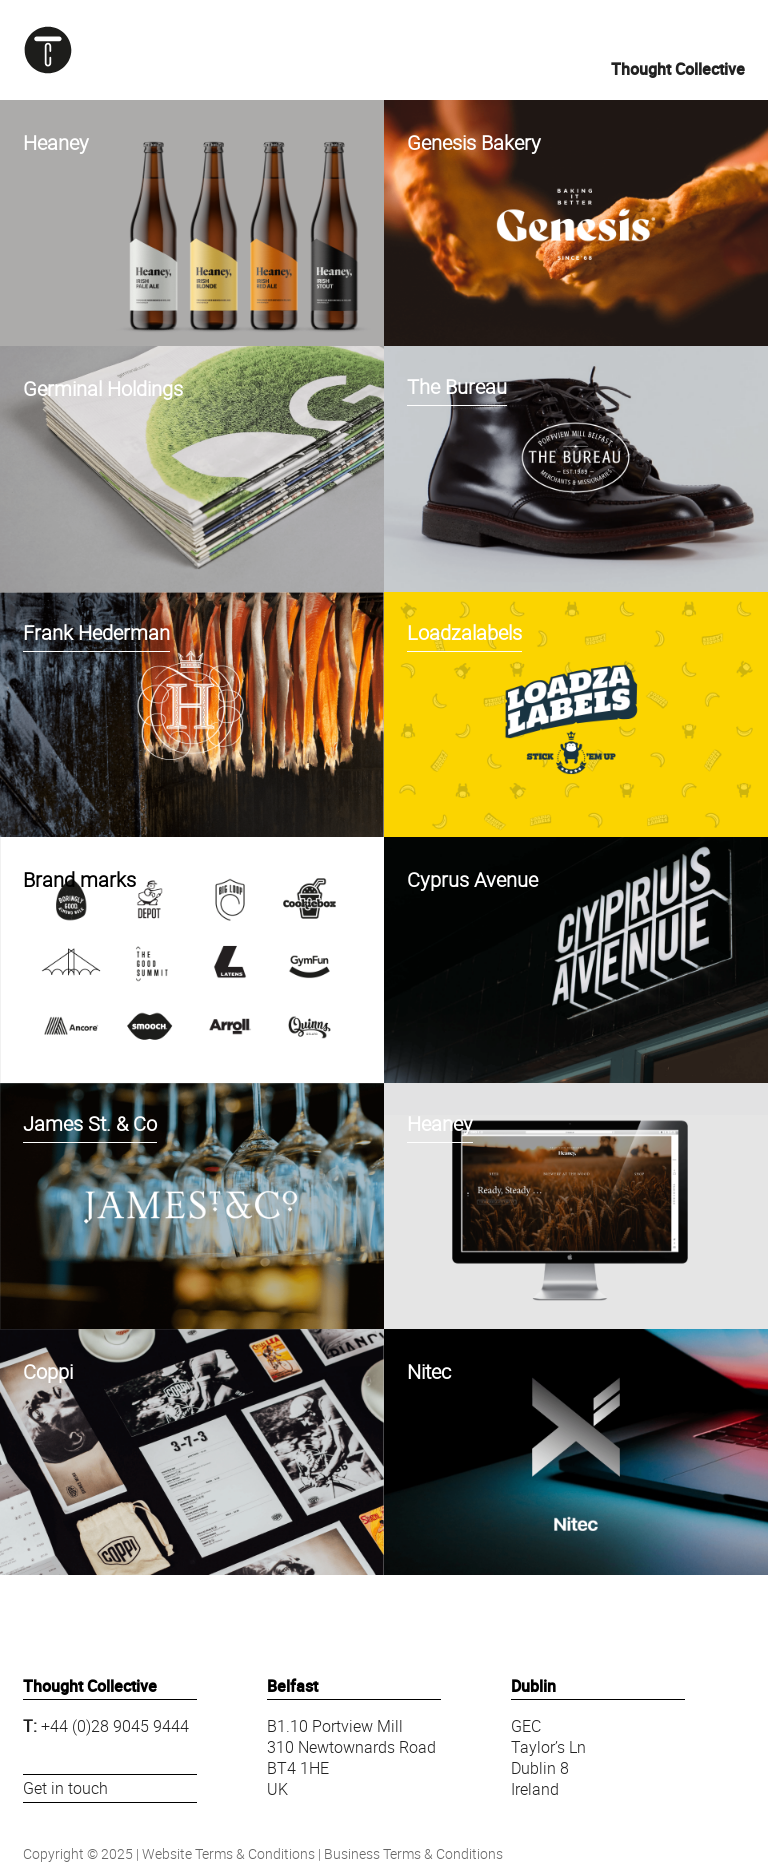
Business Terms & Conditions (413, 1853)
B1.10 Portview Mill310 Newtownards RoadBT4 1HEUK (351, 1757)
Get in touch (65, 1788)
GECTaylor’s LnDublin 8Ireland (548, 1757)
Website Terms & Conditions (228, 1853)
